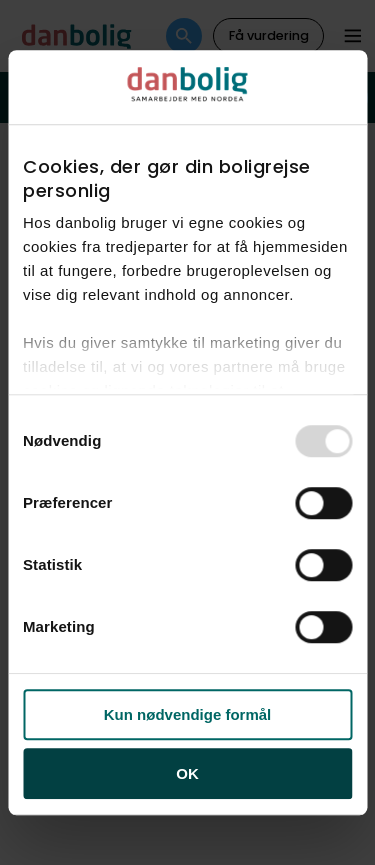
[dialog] (187, 433)
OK (187, 773)
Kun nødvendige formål (188, 714)
